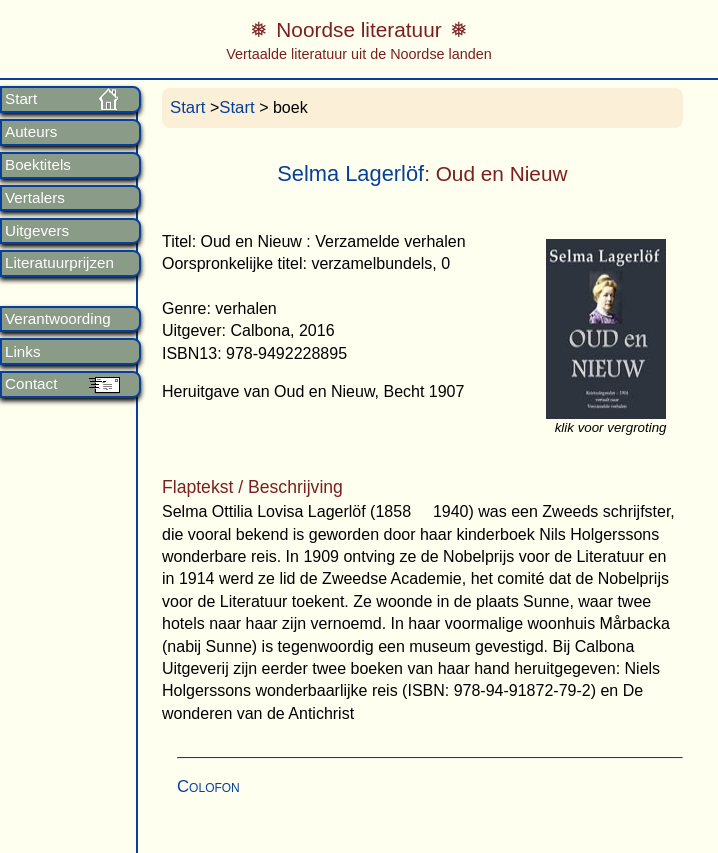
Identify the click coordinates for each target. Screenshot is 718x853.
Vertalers (35, 198)
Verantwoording (58, 319)
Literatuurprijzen (59, 263)
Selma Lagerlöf (350, 173)
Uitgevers (37, 231)
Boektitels (38, 165)
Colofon (208, 786)
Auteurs (31, 132)
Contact (31, 384)
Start (21, 99)
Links (22, 352)
